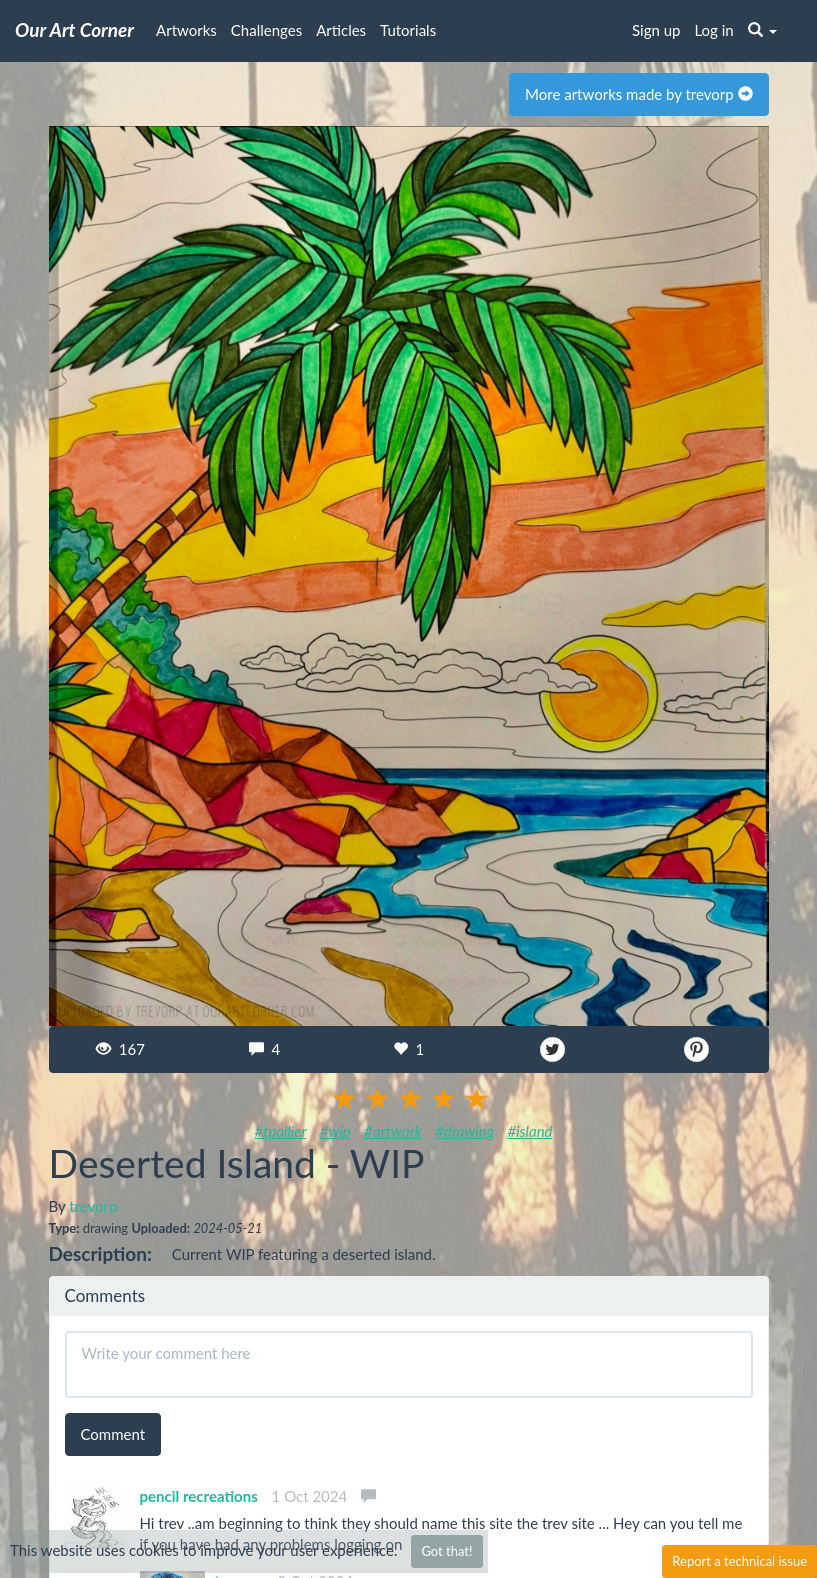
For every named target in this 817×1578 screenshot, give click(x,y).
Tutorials (408, 30)
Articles (341, 30)
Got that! (446, 1551)
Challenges (266, 30)
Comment (113, 1434)
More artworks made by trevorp (638, 94)
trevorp (93, 1206)
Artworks (186, 30)
